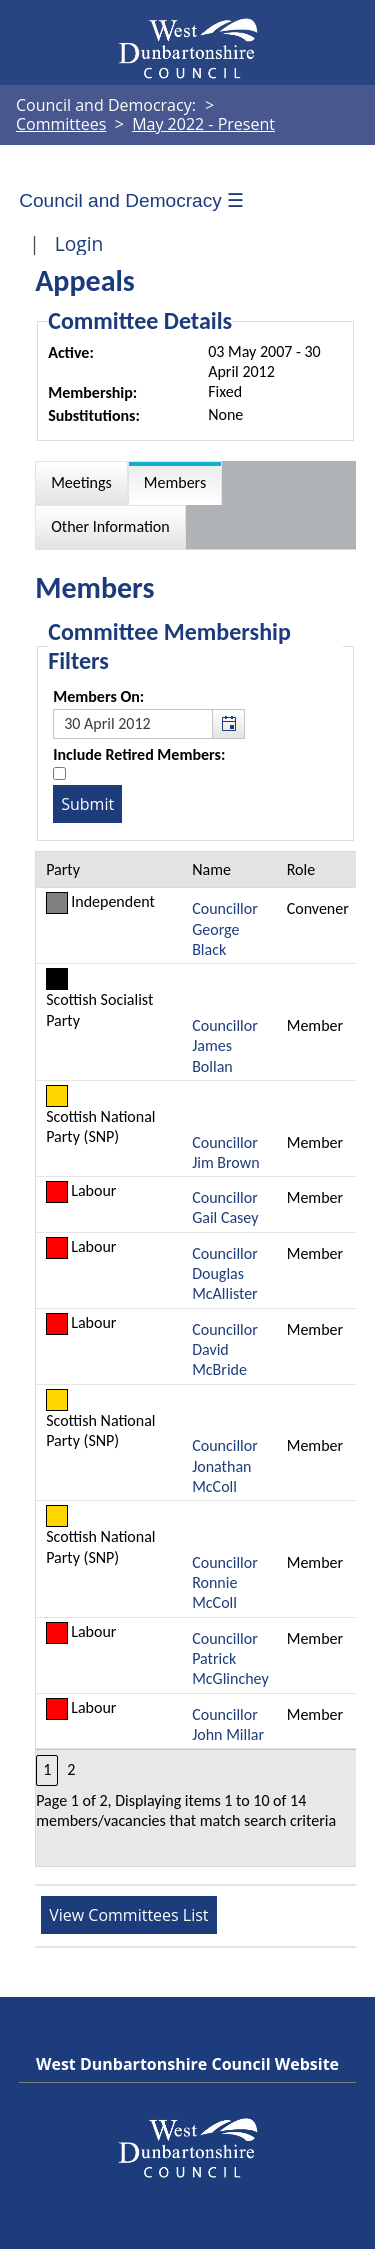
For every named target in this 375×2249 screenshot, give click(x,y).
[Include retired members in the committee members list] (59, 773)
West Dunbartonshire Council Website (187, 2064)
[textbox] (149, 724)
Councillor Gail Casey (225, 1207)
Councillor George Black (225, 929)
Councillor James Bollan (225, 1046)
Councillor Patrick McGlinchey (230, 1659)
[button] (228, 724)
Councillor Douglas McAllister (225, 1274)
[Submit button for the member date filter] (87, 804)
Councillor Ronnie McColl (225, 1583)
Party (63, 869)
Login (79, 243)
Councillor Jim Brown (225, 1152)
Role (301, 869)
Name (211, 869)
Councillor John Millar (228, 1724)
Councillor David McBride (225, 1350)
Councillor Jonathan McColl (225, 1466)
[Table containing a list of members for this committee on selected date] (196, 1359)
